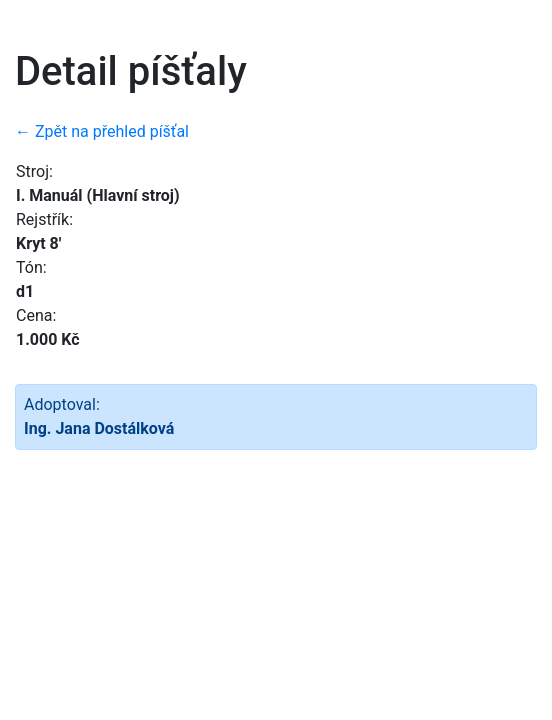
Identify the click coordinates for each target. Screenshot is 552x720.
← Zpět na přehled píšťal (102, 131)
